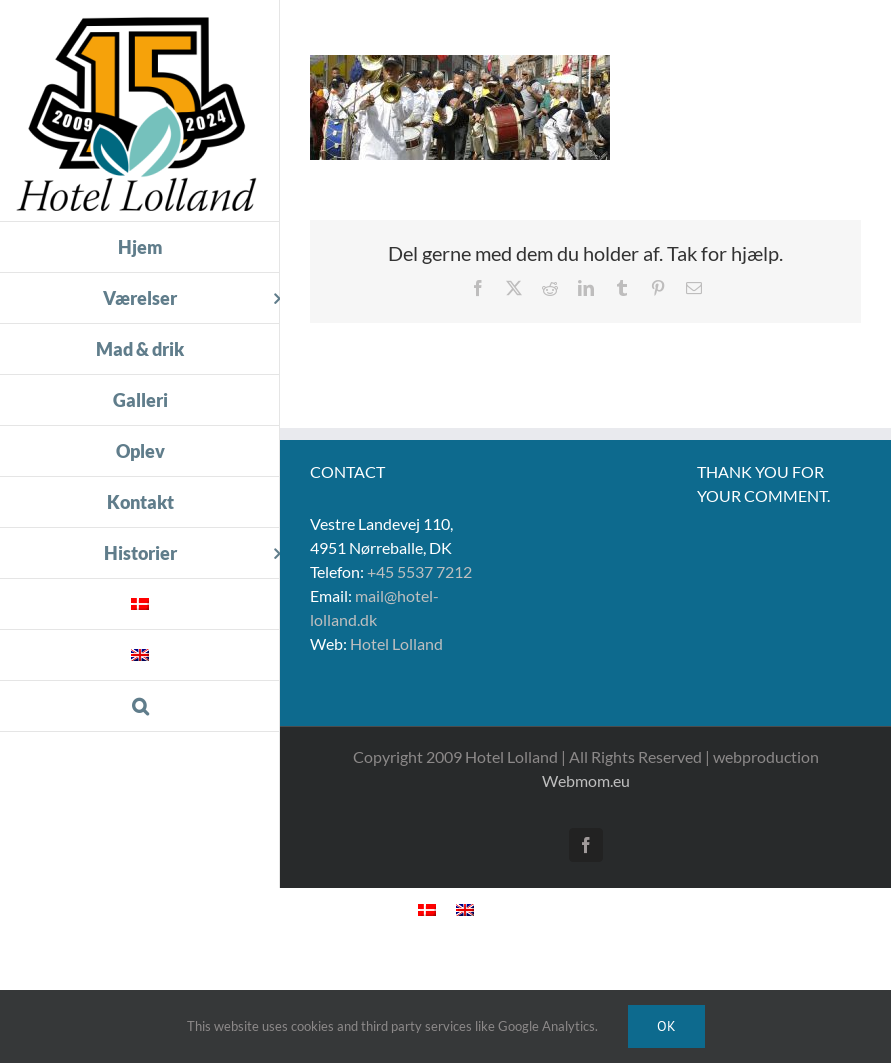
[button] (140, 706)
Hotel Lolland (396, 643)
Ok (666, 1026)
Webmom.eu (586, 780)
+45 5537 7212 (419, 571)
